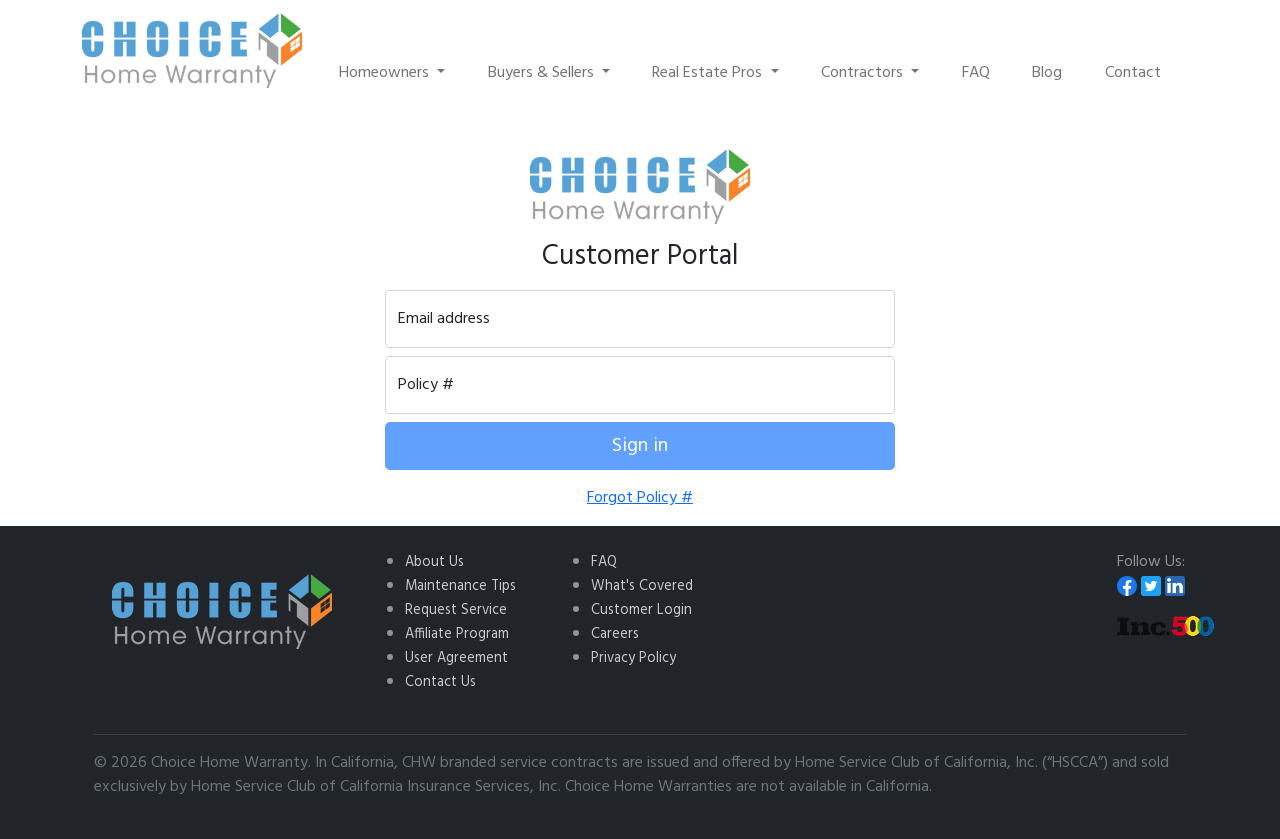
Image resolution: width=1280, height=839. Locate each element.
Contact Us (440, 682)
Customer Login (641, 610)
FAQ (976, 73)
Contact (1133, 73)
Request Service (456, 610)
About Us (434, 562)
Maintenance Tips (460, 586)
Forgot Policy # (640, 498)
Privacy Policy (633, 658)
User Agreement (456, 658)
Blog (1047, 73)
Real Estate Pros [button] (709, 73)
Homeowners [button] (386, 73)
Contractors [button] (864, 73)
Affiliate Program (457, 634)
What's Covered (642, 586)
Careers (615, 634)
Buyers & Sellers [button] (543, 73)
